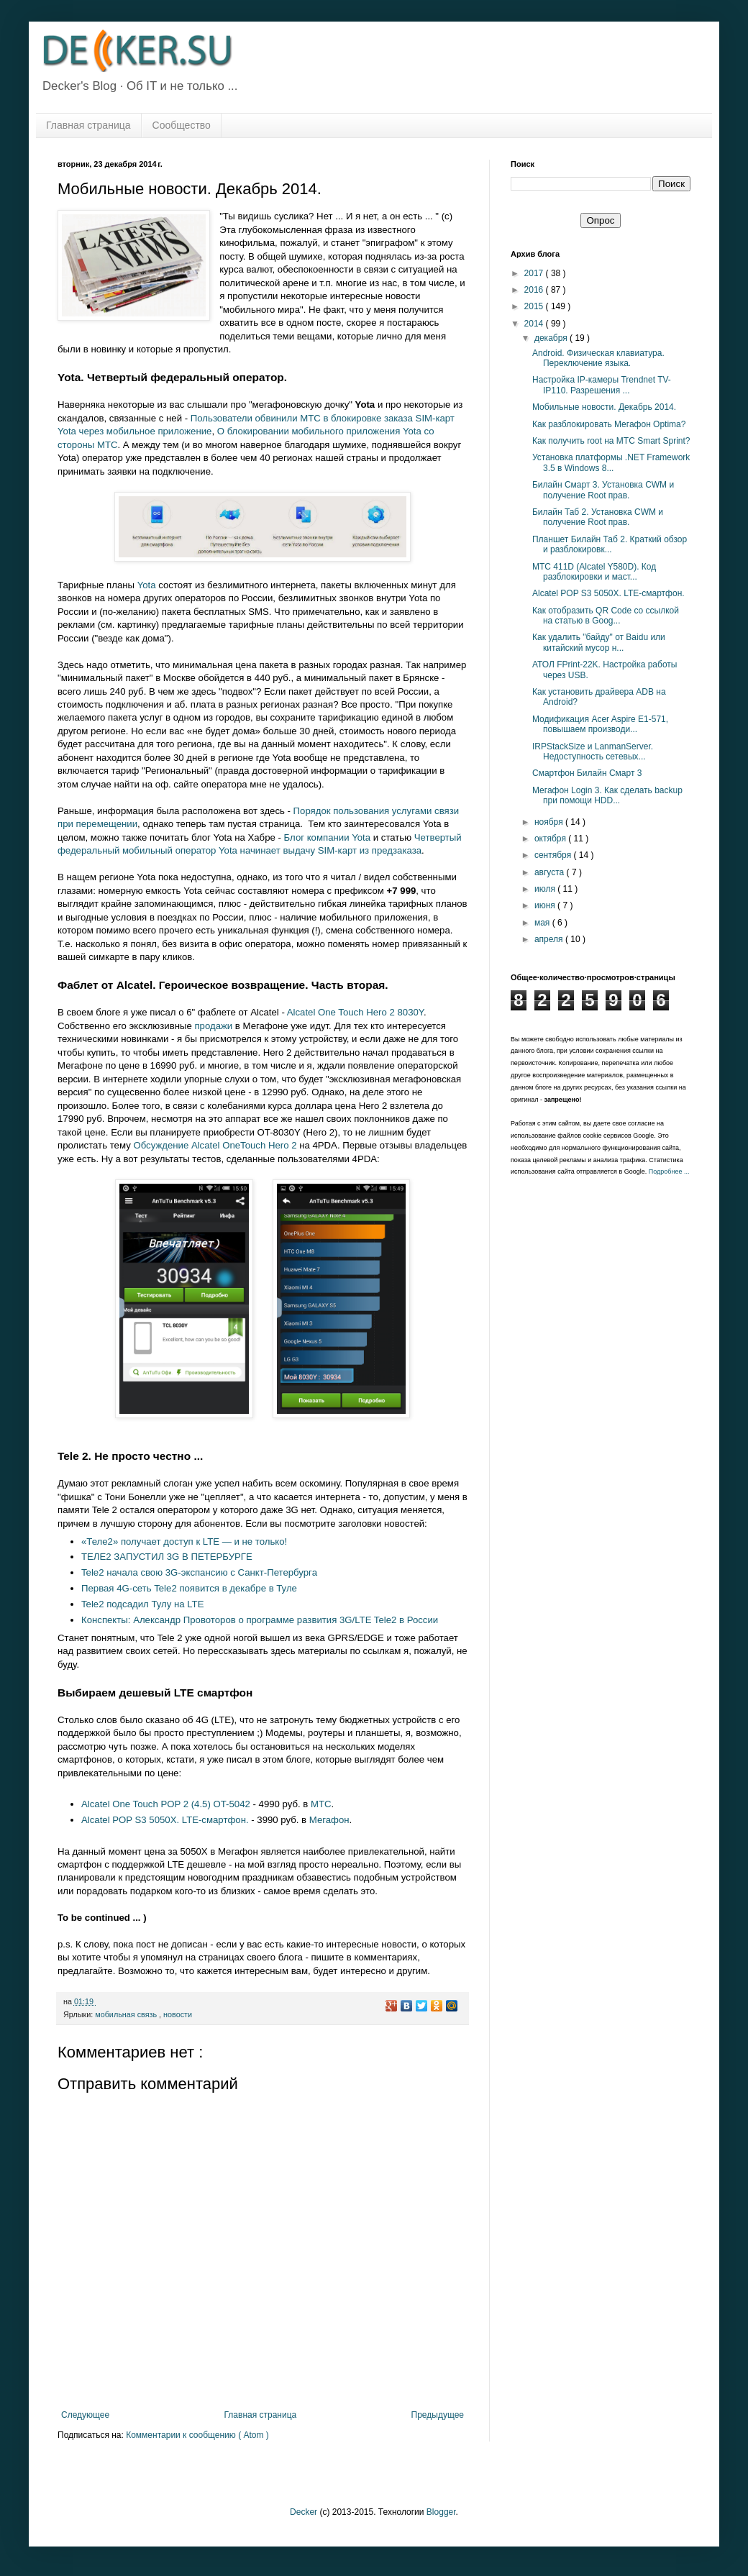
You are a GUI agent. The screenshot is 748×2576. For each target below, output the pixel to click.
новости (177, 2014)
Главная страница (88, 125)
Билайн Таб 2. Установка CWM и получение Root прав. (597, 517)
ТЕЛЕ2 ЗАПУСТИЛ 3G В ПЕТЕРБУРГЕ (166, 1556)
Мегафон (329, 1819)
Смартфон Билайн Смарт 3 (587, 773)
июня (545, 905)
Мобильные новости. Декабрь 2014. (604, 407)
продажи (213, 1025)
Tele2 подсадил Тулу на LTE (142, 1604)
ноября (549, 822)
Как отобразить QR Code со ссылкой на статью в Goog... (605, 616)
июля (545, 889)
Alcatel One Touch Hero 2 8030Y (355, 1012)
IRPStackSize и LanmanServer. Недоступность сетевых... (592, 751)
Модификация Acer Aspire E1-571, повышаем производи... (600, 724)
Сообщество (181, 125)
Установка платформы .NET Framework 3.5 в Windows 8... (611, 462)
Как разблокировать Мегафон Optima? (608, 424)
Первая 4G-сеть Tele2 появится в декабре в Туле (189, 1588)
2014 (535, 324)
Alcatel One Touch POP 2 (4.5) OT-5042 (165, 1804)
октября (551, 838)
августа (550, 872)
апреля (549, 939)
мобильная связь (127, 2014)
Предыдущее (437, 2415)
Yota (146, 585)
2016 (535, 290)
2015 (535, 306)
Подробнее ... (669, 1171)
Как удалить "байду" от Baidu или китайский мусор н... (598, 642)
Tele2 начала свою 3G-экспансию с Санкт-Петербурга (199, 1572)
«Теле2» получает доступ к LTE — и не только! (184, 1541)
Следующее (85, 2415)
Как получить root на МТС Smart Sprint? (611, 441)
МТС (321, 1804)
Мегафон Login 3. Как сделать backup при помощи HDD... (607, 795)
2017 (535, 273)
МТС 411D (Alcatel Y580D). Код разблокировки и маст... (594, 572)
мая (543, 923)
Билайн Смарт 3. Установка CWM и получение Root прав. (603, 490)
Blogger (441, 2512)
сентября (554, 855)
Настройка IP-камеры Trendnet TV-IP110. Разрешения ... (601, 385)
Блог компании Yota (327, 837)
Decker (303, 2512)
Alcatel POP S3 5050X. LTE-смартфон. (165, 1819)
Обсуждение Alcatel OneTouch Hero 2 (214, 1145)
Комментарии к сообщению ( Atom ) (197, 2435)
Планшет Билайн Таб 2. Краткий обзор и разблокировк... (609, 544)
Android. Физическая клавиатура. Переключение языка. (598, 358)
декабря (552, 338)
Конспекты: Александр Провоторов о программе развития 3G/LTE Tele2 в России (259, 1619)
